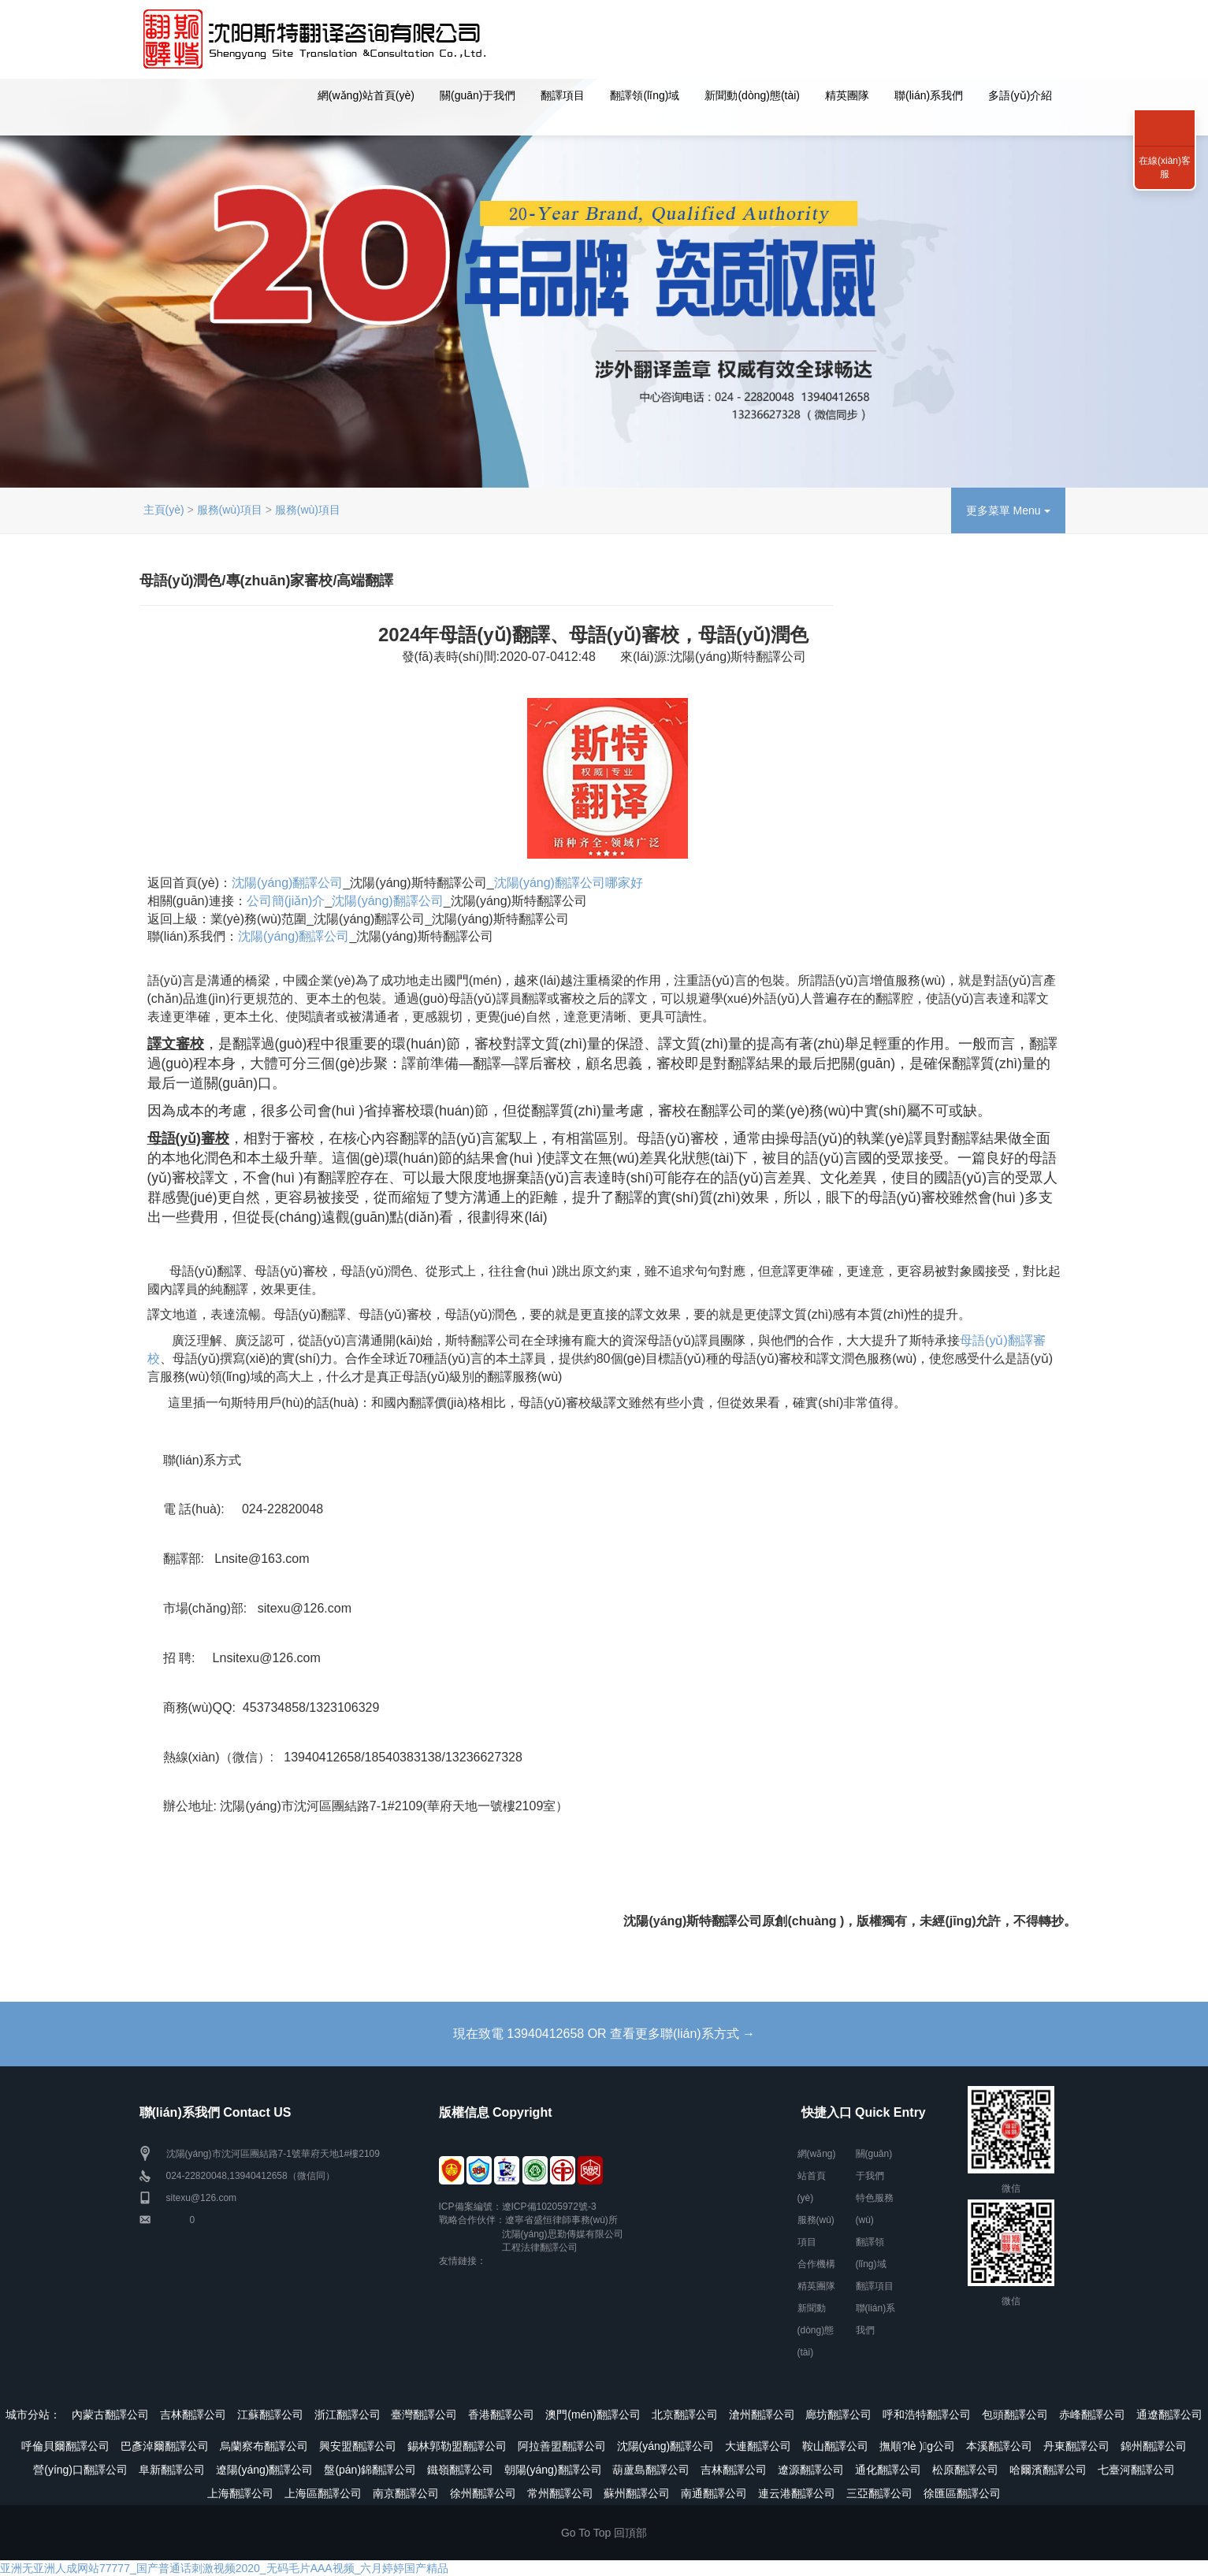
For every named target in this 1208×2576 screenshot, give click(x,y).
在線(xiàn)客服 (1165, 167)
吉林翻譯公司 (193, 2414)
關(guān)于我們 (477, 95)
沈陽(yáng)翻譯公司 (287, 882)
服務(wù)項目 (229, 509)
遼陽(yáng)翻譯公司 (265, 2469)
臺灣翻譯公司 (424, 2414)
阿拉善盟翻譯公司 (562, 2446)
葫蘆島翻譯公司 (650, 2469)
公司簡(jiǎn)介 (286, 901)
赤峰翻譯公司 (1092, 2414)
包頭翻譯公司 (1015, 2414)
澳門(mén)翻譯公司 (593, 2414)
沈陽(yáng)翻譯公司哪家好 (568, 882)
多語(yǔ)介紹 (1020, 95)
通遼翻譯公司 (1169, 2414)
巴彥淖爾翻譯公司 (165, 2446)
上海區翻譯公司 (323, 2493)
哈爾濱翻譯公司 (1048, 2469)
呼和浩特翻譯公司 (927, 2414)
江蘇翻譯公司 (270, 2414)
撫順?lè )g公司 (917, 2446)
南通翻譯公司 (714, 2493)
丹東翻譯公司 (1076, 2446)
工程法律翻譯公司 (540, 2247)
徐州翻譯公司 (483, 2493)
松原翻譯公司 (965, 2469)
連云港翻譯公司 (796, 2493)
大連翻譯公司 (758, 2446)
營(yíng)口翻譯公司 (80, 2469)
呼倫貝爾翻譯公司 (65, 2446)
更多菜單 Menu (1008, 510)
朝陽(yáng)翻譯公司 (553, 2469)
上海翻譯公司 (240, 2493)
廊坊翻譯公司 (838, 2414)
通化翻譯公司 (888, 2469)
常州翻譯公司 (560, 2493)
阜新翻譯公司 (172, 2469)
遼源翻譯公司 (811, 2469)
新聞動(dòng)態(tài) (752, 95)
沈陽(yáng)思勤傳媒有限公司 (562, 2234)
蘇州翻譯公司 (637, 2493)
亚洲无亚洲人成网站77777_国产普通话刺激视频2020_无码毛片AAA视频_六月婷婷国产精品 (224, 2568)
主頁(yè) (163, 509)
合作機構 (816, 2264)
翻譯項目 (563, 95)
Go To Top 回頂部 (604, 2532)
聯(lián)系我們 (928, 95)
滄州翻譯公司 (762, 2414)
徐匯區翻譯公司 (962, 2493)
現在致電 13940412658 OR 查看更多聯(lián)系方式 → (604, 2033)
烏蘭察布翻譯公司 (264, 2446)
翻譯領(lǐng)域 (644, 95)
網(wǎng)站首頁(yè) (366, 95)
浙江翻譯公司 (347, 2414)
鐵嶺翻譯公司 (460, 2469)
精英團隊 (847, 95)
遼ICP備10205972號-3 (549, 2206)
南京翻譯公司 (406, 2493)
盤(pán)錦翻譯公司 (370, 2469)
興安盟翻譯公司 (357, 2446)
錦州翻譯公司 (1154, 2446)
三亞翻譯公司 (879, 2493)
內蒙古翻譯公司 (110, 2414)
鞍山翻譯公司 (835, 2446)
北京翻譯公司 (685, 2414)
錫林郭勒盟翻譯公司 (457, 2446)
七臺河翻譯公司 (1136, 2469)
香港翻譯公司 (501, 2414)
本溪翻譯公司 (999, 2446)
